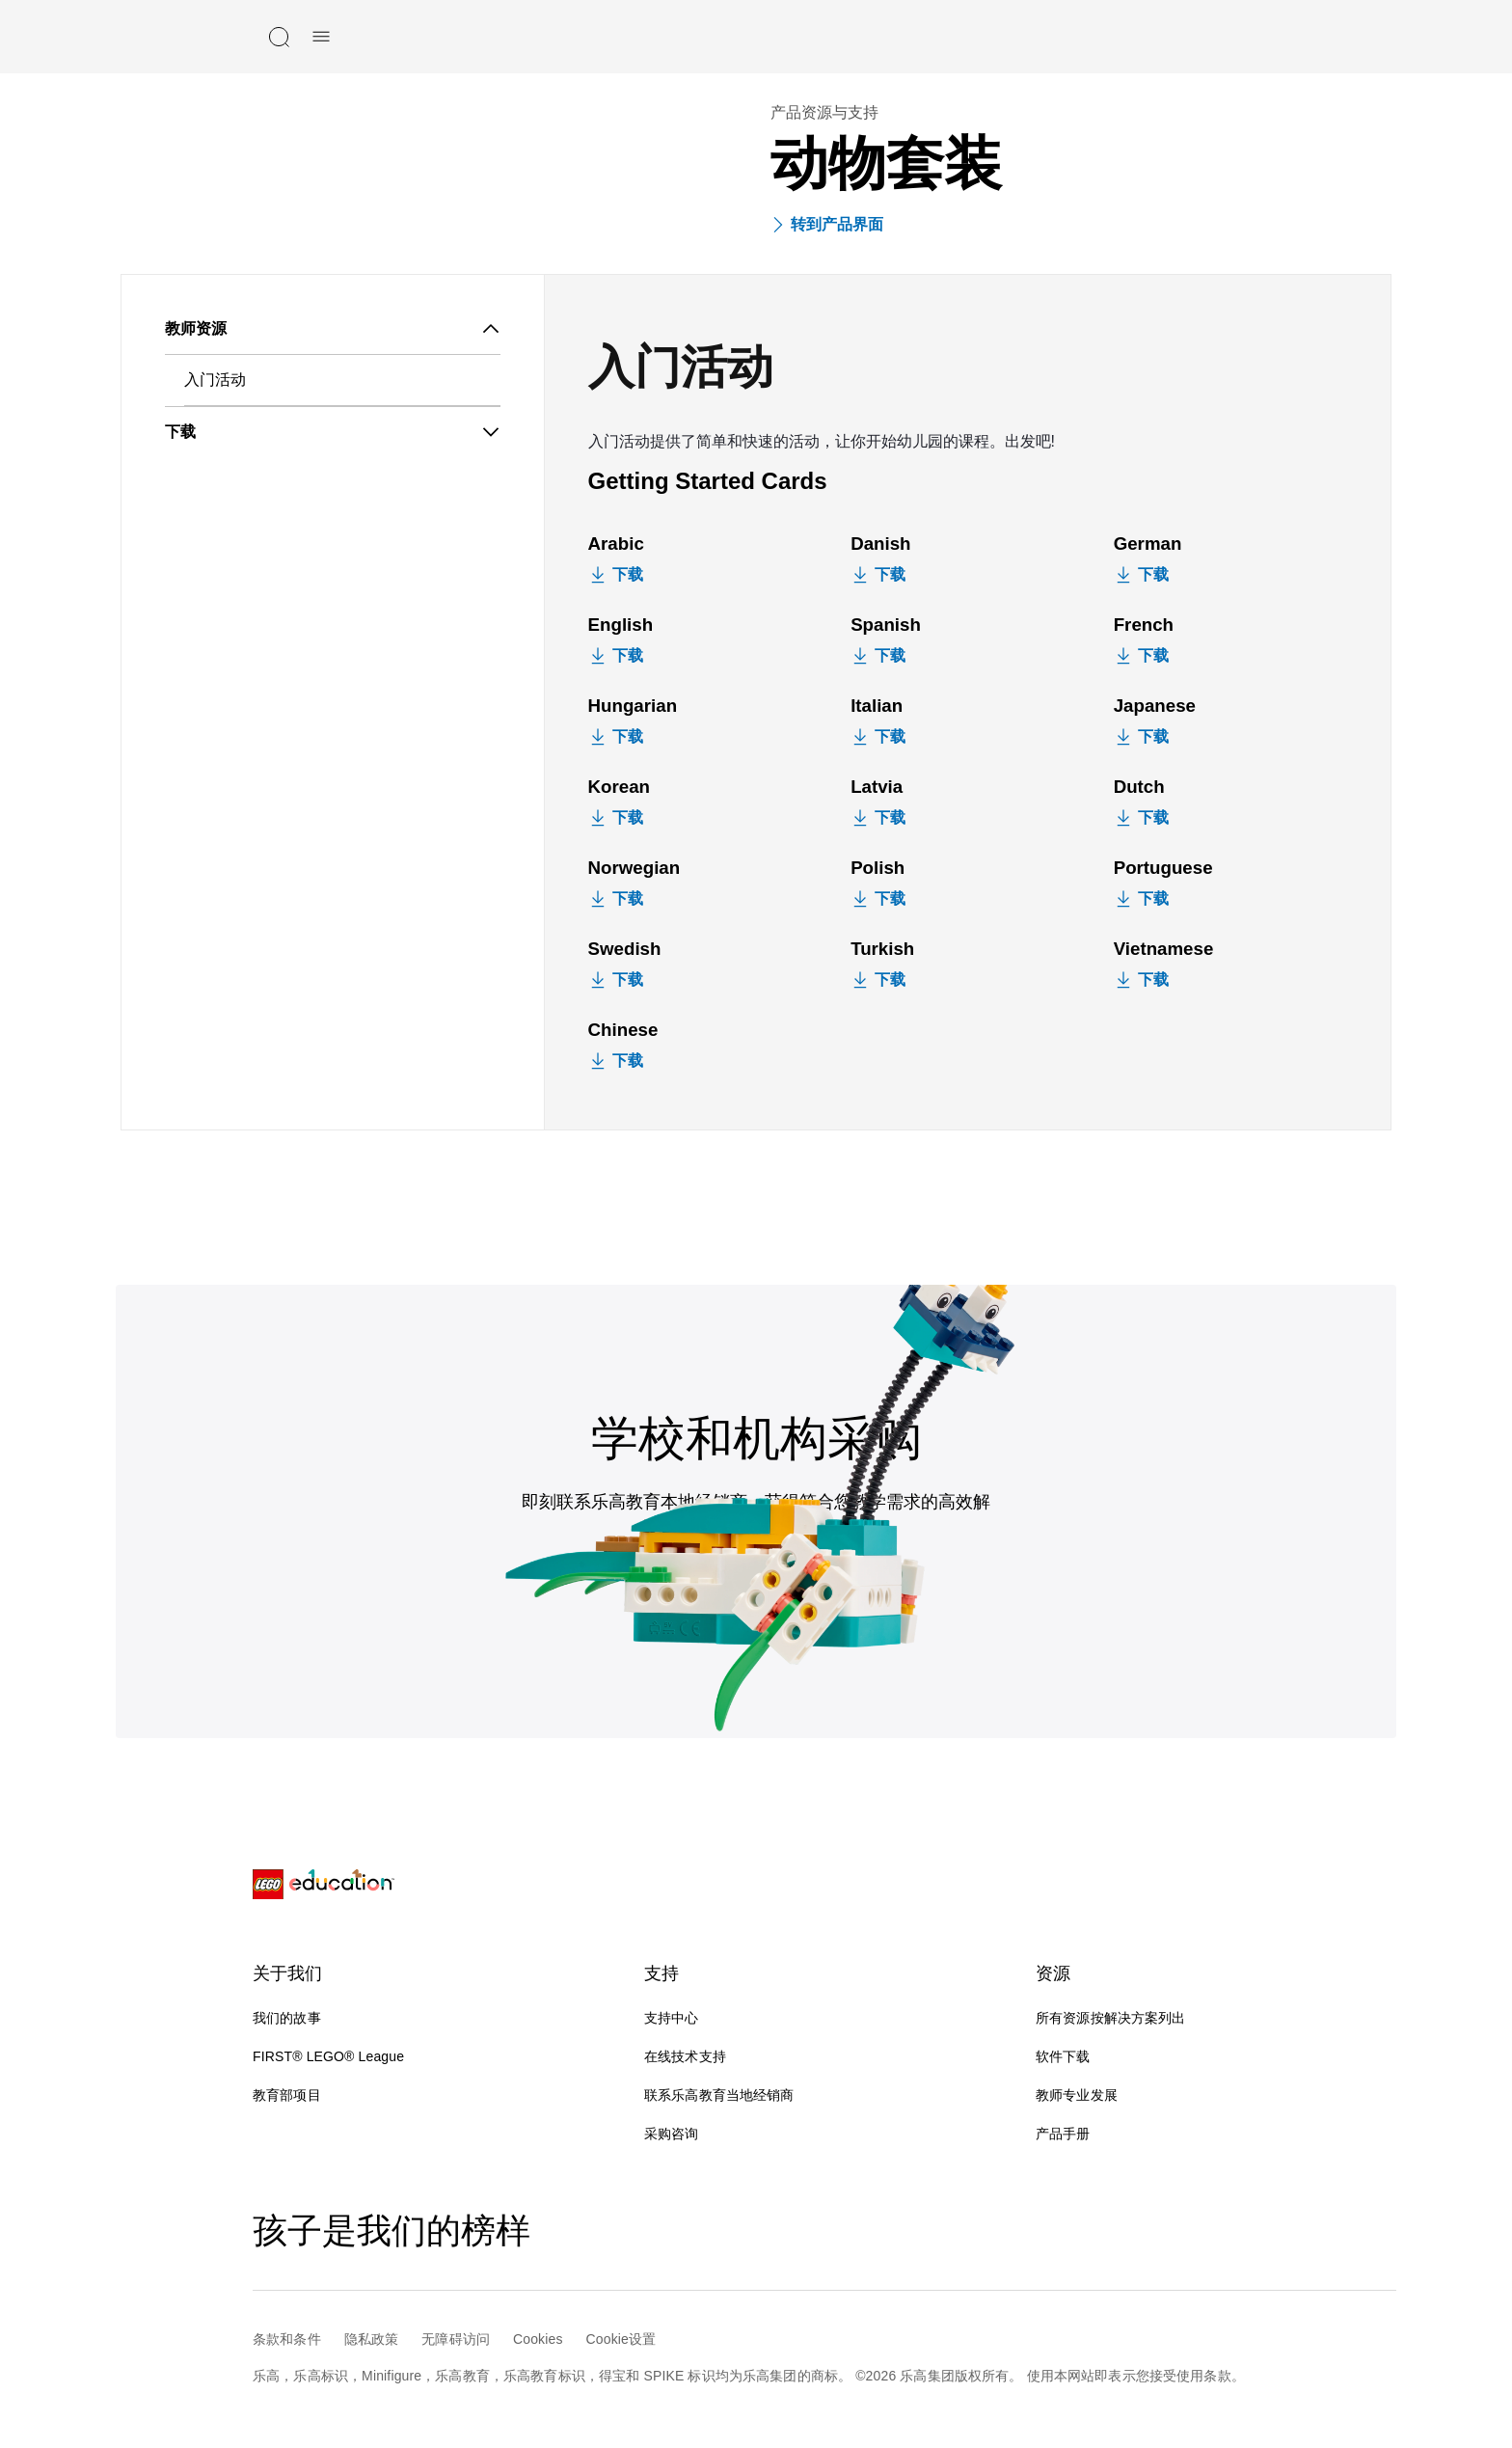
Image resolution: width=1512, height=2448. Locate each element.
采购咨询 (671, 2133)
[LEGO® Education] (324, 1884)
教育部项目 (287, 2095)
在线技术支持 (700, 2056)
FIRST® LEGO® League (328, 2056)
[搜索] (278, 36)
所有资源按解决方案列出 (1111, 2018)
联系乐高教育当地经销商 (719, 2095)
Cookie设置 (621, 2339)
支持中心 (671, 2018)
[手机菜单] (321, 36)
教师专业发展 (1077, 2095)
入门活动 (215, 379)
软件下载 (1063, 2056)
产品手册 (1063, 2133)
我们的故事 (287, 2018)
